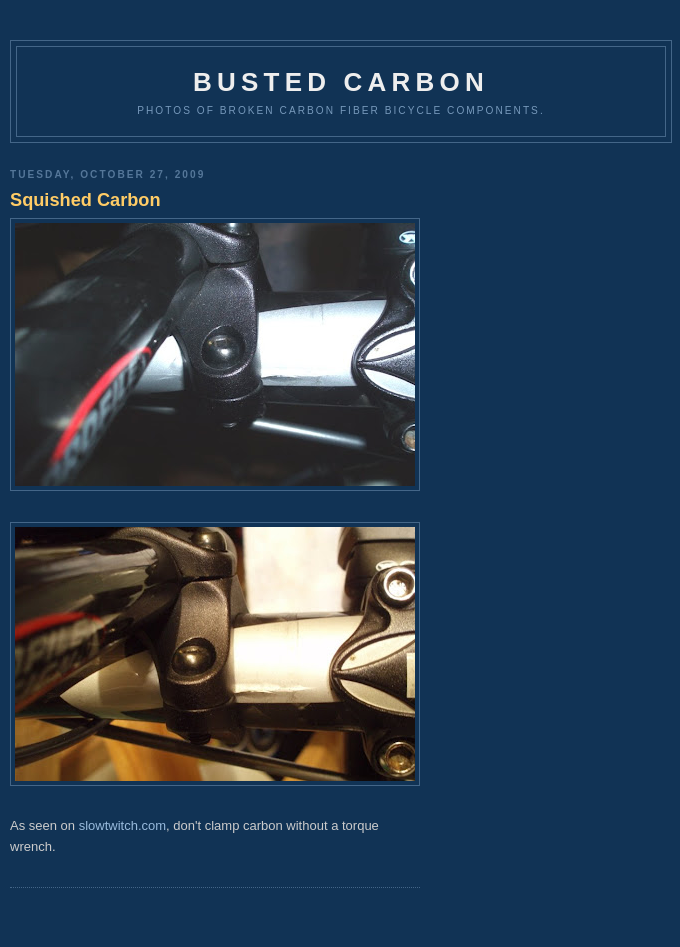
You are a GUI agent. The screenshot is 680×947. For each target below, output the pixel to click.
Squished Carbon (85, 200)
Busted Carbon (341, 82)
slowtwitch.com (122, 825)
